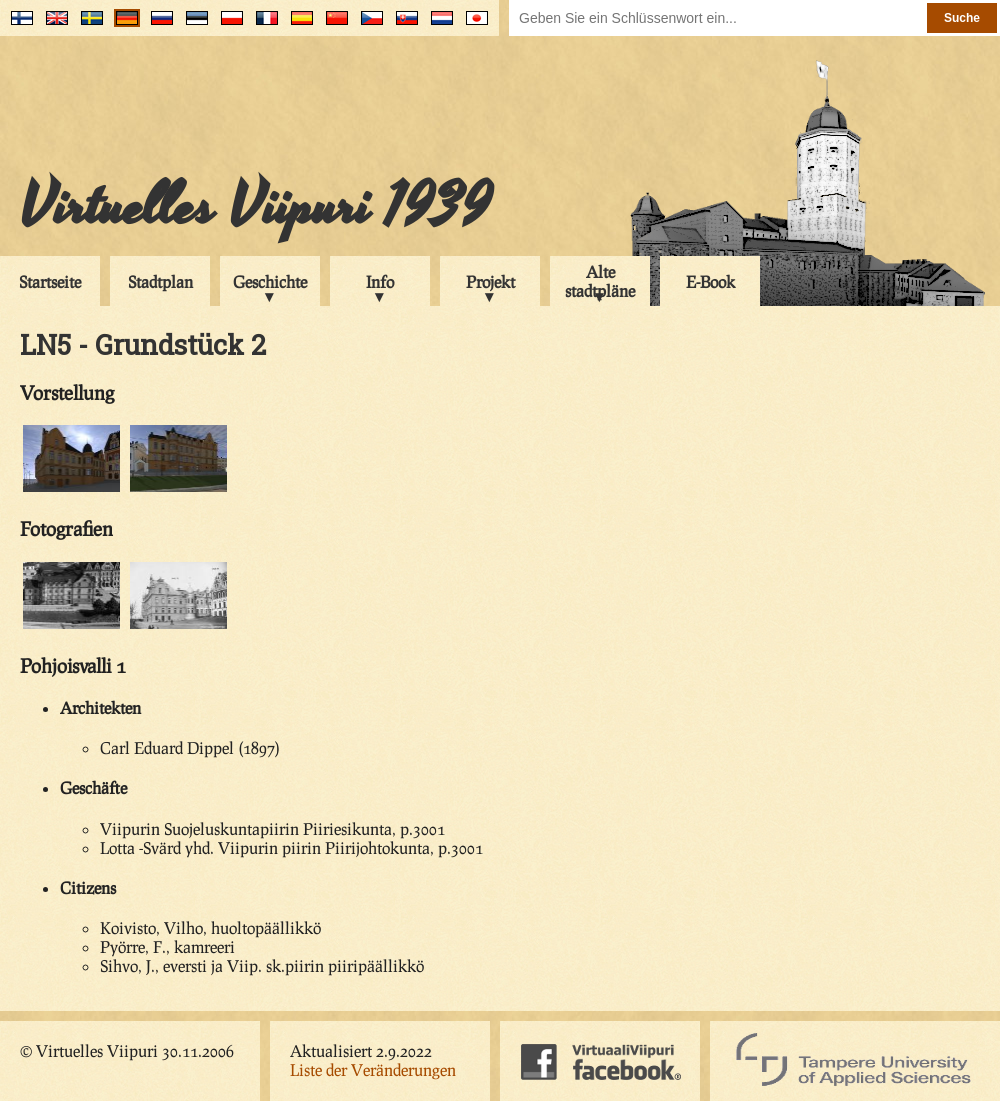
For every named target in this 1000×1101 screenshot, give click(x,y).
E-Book (710, 281)
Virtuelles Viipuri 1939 (255, 207)
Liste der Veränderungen (373, 1069)
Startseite (50, 281)
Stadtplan (160, 281)
